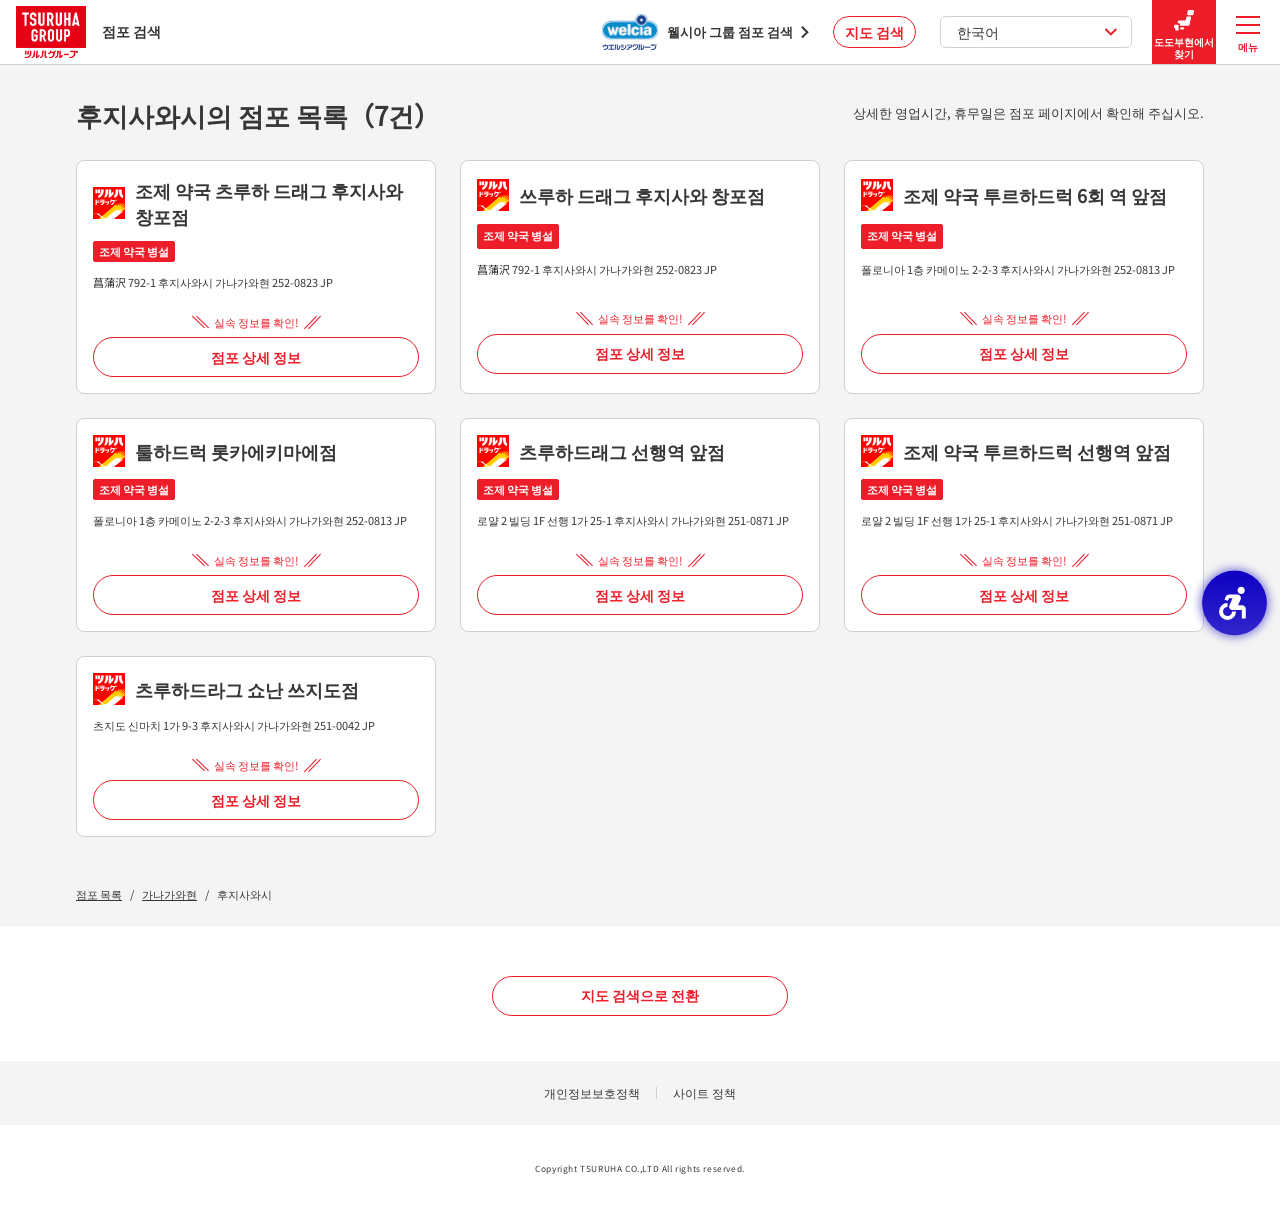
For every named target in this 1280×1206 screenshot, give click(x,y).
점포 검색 (88, 31)
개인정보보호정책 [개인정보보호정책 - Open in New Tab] (592, 1092)
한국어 (1037, 32)
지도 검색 (874, 32)
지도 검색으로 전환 (640, 995)
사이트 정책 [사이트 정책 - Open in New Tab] (704, 1092)
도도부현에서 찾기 (1184, 32)
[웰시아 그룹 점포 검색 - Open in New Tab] (705, 32)
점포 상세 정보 (256, 357)
